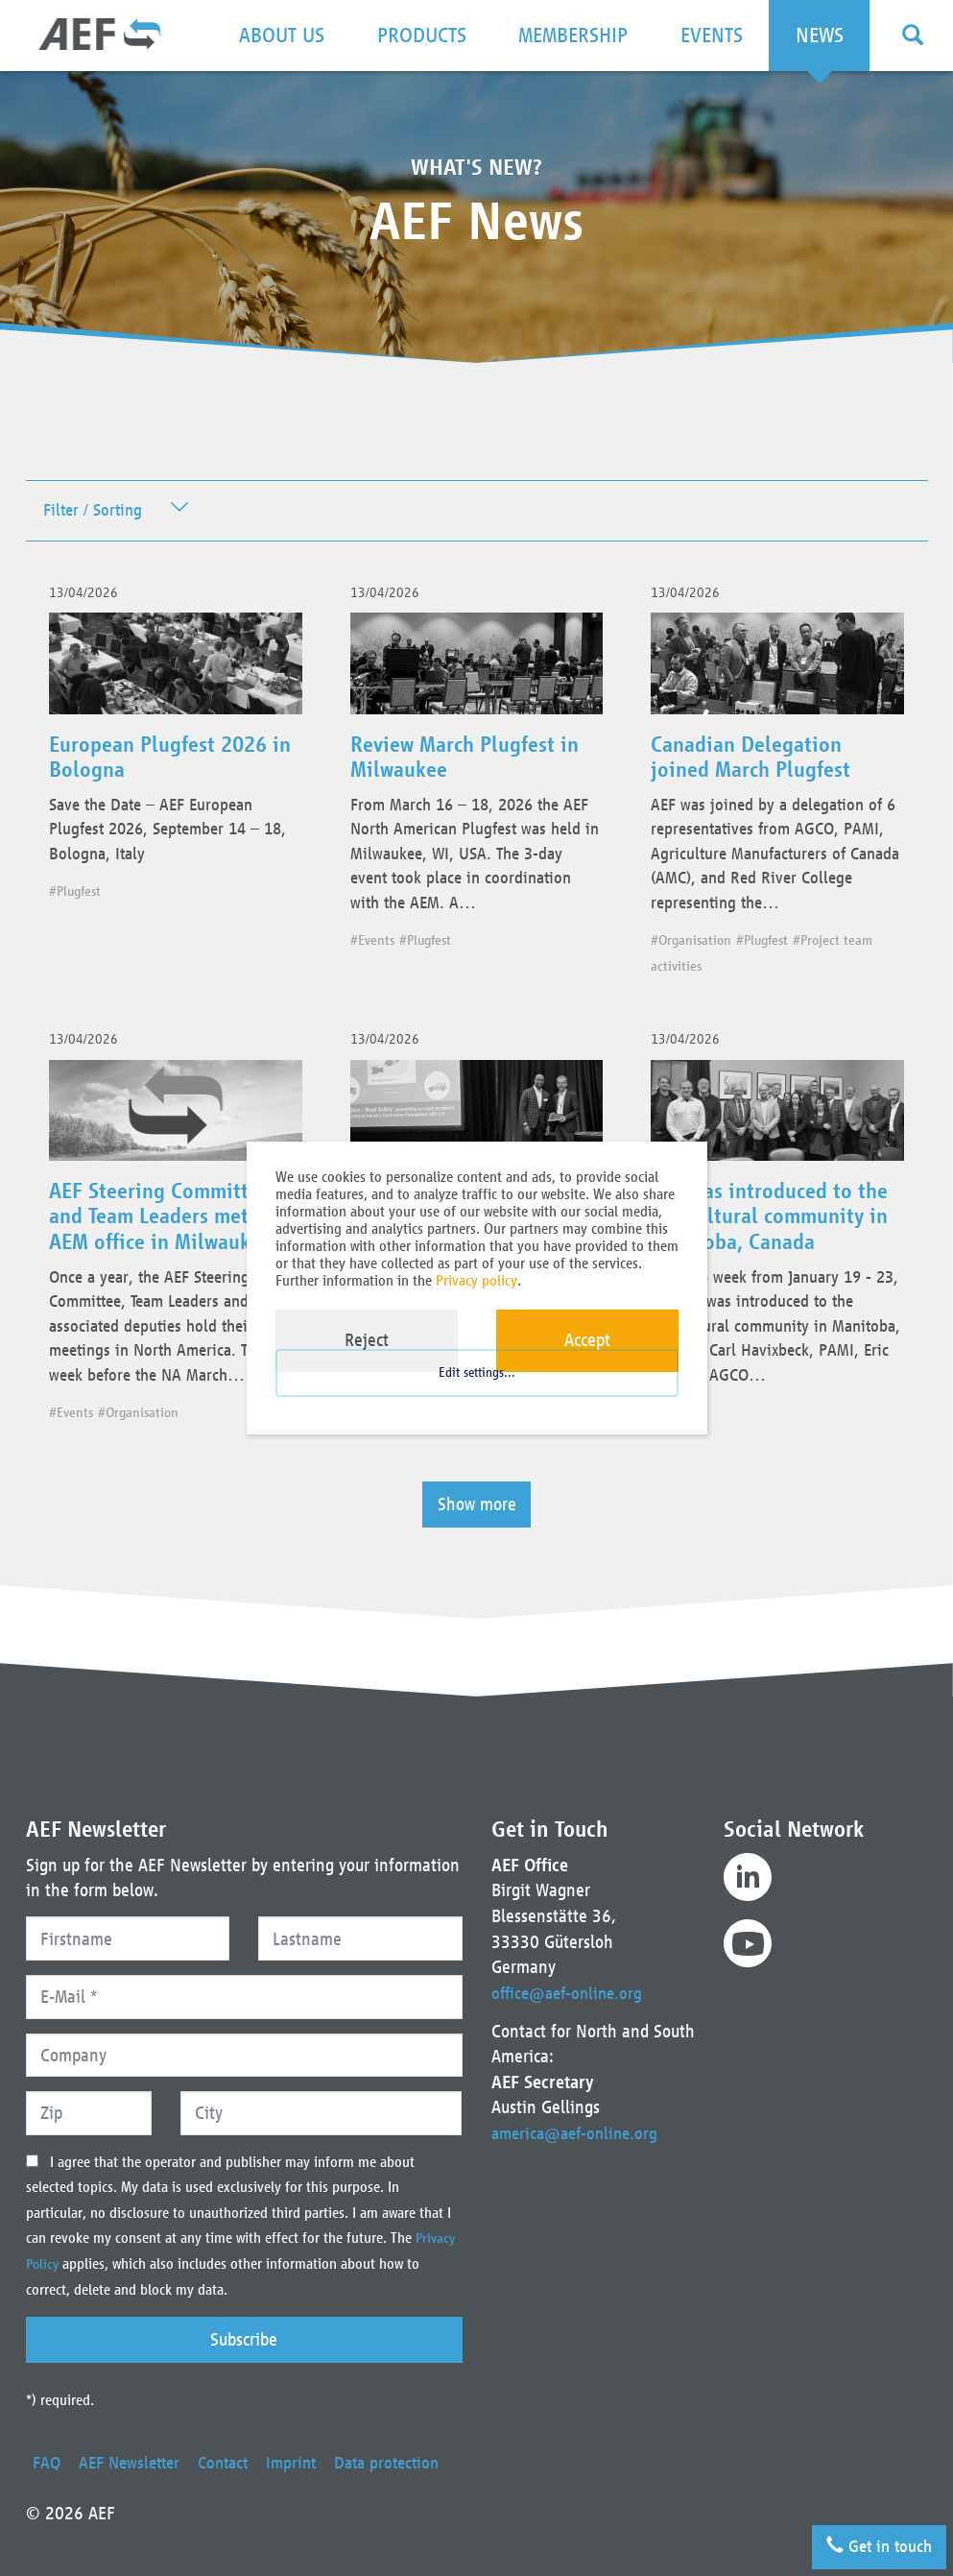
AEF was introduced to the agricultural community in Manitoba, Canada (777, 1239)
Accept (587, 1340)
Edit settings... (477, 1390)
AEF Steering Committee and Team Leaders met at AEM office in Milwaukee (169, 1239)
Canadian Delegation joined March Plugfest (758, 765)
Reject (367, 1340)
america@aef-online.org (579, 2107)
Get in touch (873, 2542)
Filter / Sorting (96, 511)
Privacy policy (476, 1280)
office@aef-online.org (571, 1967)
